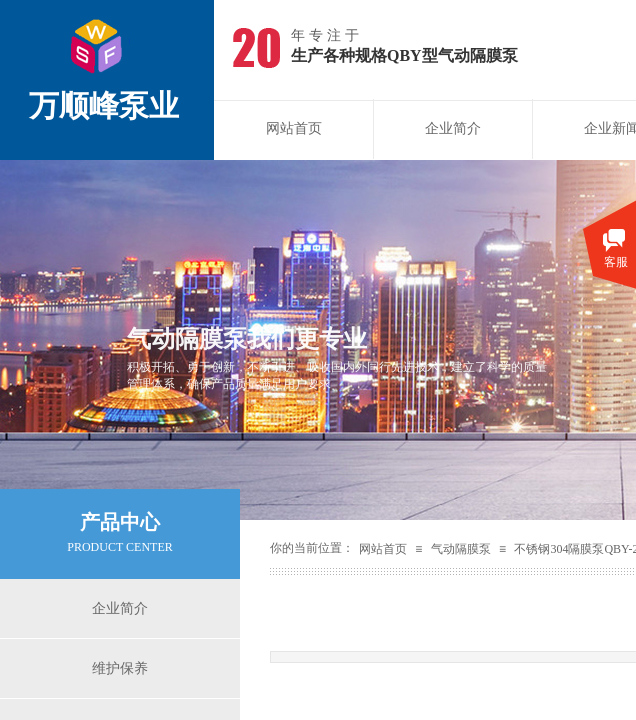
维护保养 (120, 668)
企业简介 (453, 128)
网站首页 (294, 128)
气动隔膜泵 (461, 549)
